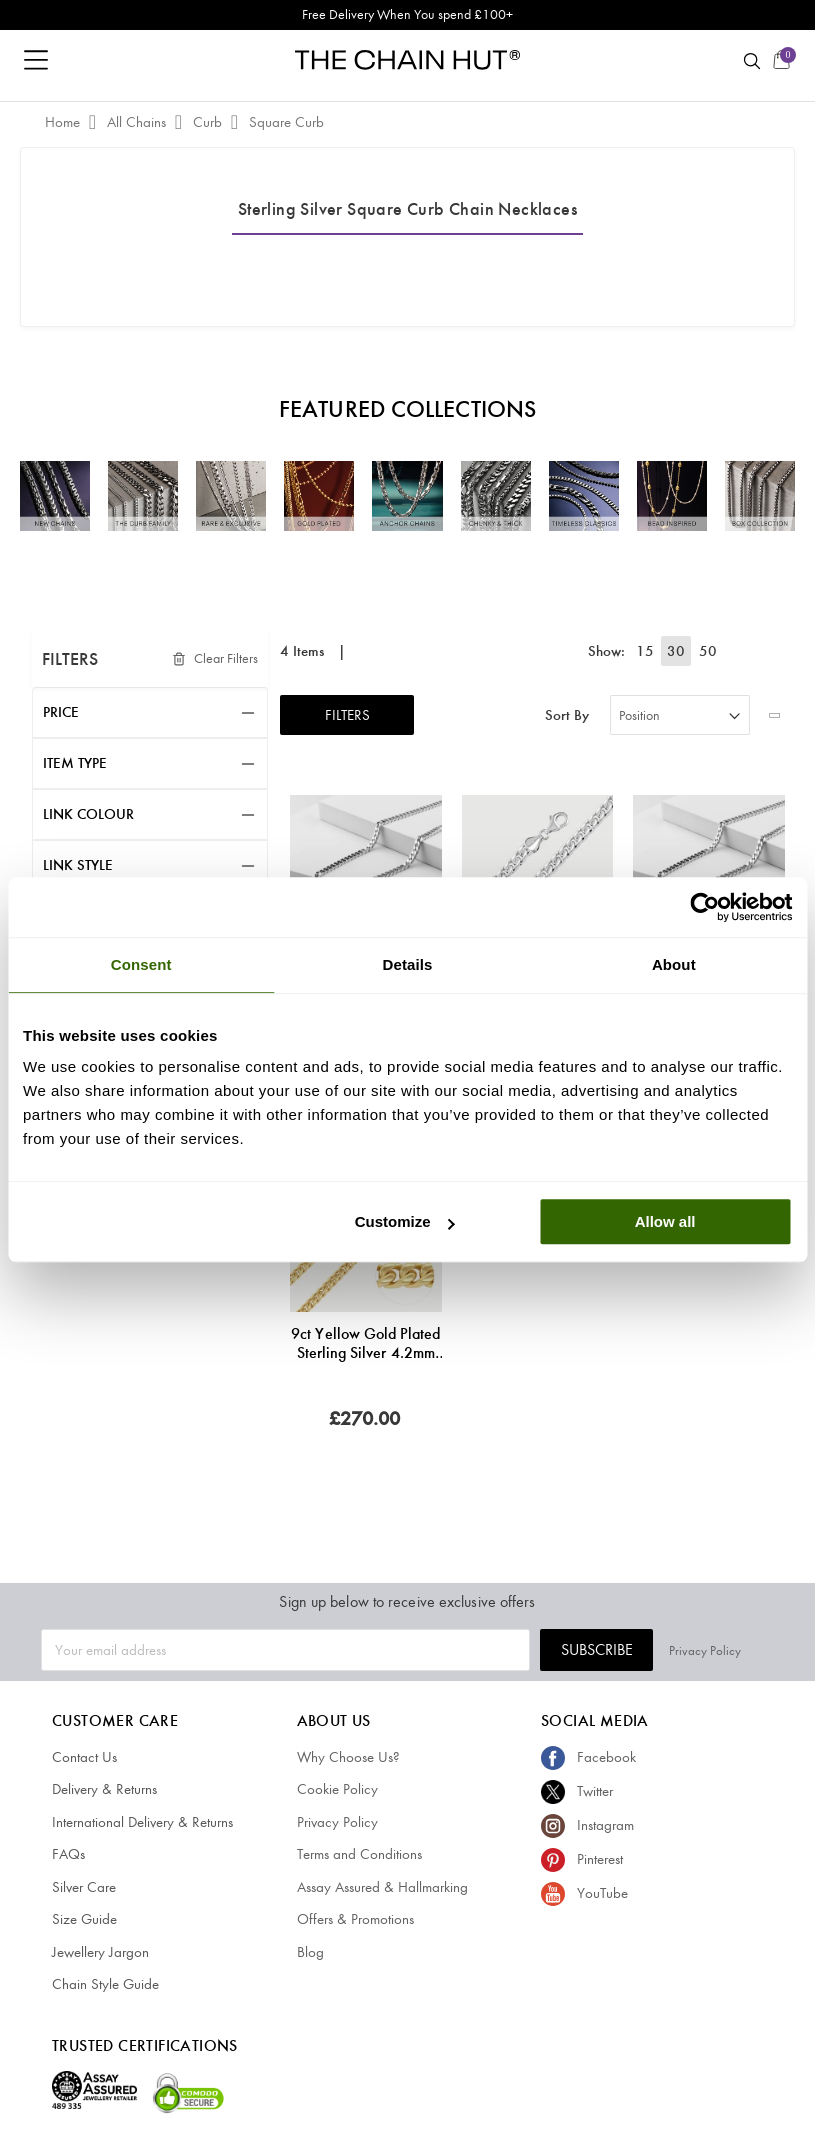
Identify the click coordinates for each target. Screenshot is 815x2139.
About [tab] (674, 964)
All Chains (138, 122)
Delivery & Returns (104, 1789)
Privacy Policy (738, 1649)
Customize (405, 1221)
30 (678, 651)
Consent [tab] (141, 964)
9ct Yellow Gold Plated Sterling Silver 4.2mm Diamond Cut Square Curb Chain (365, 1343)
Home (64, 122)
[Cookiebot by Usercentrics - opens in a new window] (704, 907)
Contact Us (84, 1757)
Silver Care (84, 1887)
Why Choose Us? (348, 1757)
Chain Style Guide (105, 1984)
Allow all (665, 1221)
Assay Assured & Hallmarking (382, 1887)
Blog (310, 1952)
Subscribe (630, 1649)
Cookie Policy (337, 1789)
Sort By (567, 715)
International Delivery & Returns (142, 1822)
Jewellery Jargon (100, 1952)
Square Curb (286, 122)
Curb (209, 122)
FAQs (68, 1854)
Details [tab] (408, 964)
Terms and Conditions (359, 1854)
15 (648, 651)
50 (708, 651)
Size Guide (84, 1919)
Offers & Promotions (355, 1919)
